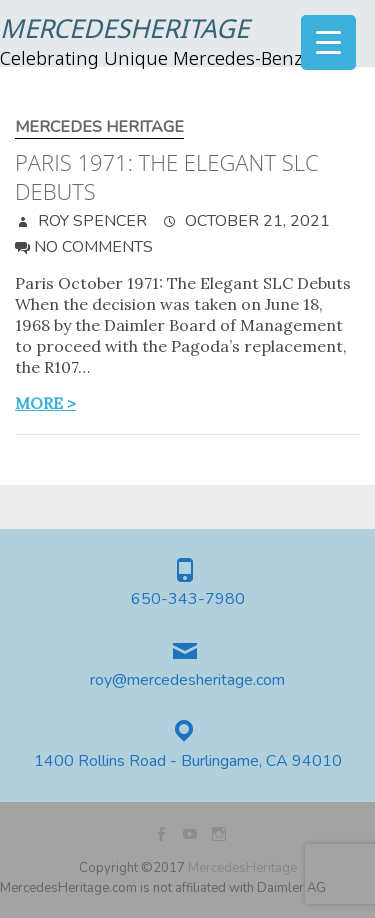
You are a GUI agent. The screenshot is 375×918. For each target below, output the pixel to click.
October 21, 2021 (255, 221)
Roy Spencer (90, 221)
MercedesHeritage (124, 31)
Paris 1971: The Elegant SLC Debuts (167, 176)
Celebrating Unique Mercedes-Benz (151, 60)
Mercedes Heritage (99, 127)
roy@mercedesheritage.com (187, 680)
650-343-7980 (188, 599)
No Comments (93, 247)
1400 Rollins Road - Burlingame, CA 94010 (188, 761)
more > (45, 403)
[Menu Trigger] (328, 42)
